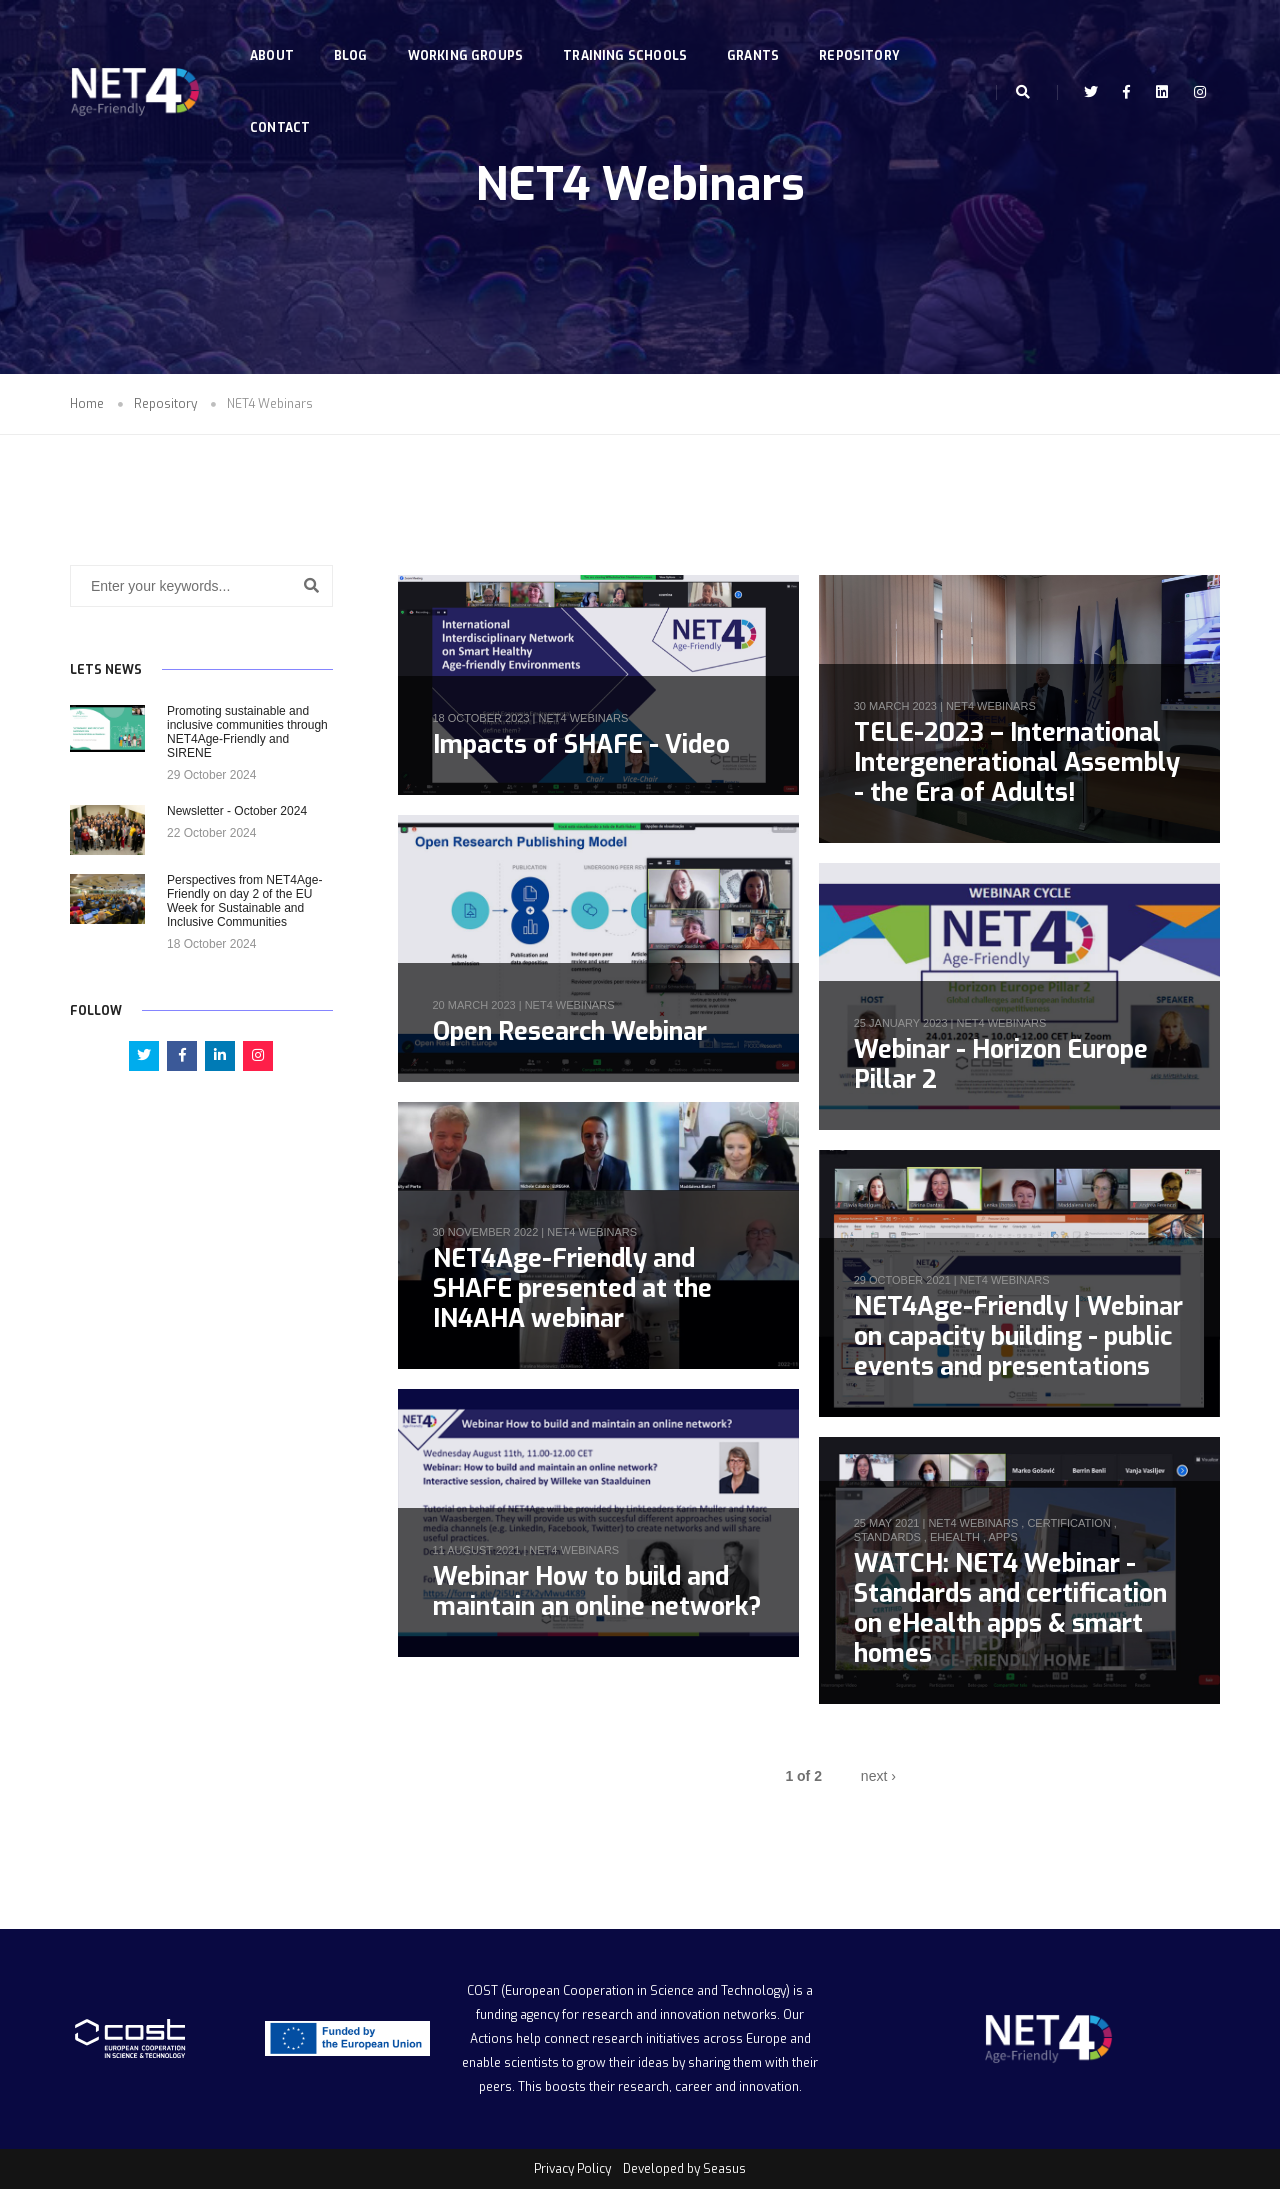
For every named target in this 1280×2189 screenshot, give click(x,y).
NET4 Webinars (583, 718)
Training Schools (629, 36)
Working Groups (470, 36)
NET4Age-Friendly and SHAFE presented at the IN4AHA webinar (572, 1288)
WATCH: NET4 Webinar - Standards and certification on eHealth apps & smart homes (1010, 1608)
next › (878, 1776)
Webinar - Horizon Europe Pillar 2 (1001, 1064)
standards (887, 1537)
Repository (863, 36)
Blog (355, 36)
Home (87, 404)
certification (1068, 1523)
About (276, 36)
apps (1002, 1537)
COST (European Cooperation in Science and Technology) (628, 1991)
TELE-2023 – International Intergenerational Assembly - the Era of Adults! (1017, 762)
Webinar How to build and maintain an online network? (597, 1591)
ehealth (955, 1537)
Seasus (724, 2169)
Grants (757, 36)
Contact (284, 108)
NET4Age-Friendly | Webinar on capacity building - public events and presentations (1018, 1336)
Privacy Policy (572, 2169)
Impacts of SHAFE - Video (581, 744)
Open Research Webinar (570, 1031)
